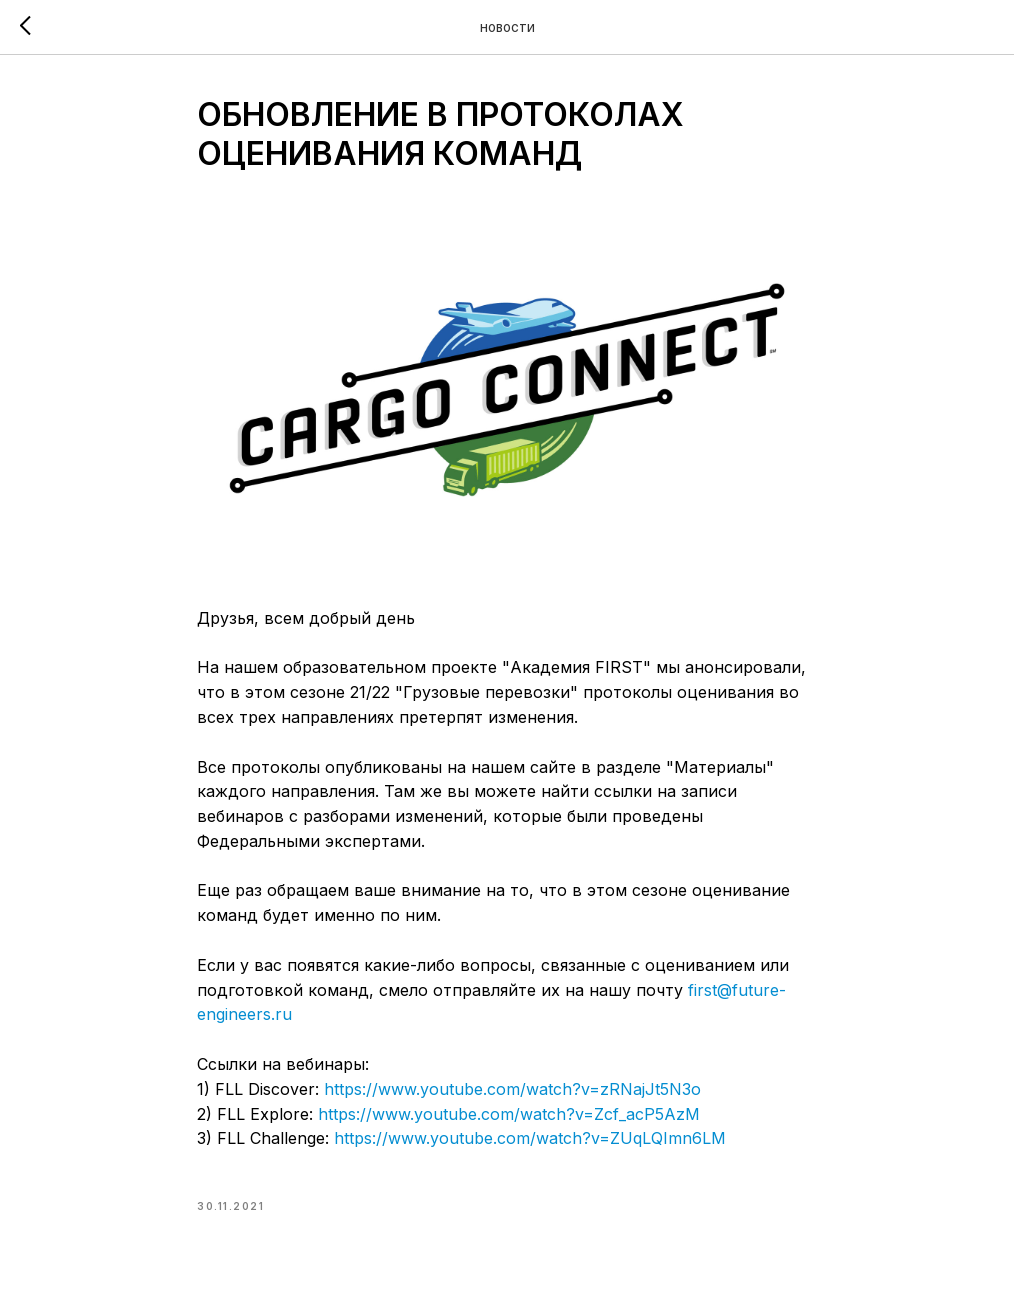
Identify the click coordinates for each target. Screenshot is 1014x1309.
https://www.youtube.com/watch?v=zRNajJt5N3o (512, 1089)
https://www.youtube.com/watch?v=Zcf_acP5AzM (509, 1114)
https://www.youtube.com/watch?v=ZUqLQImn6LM (530, 1138)
